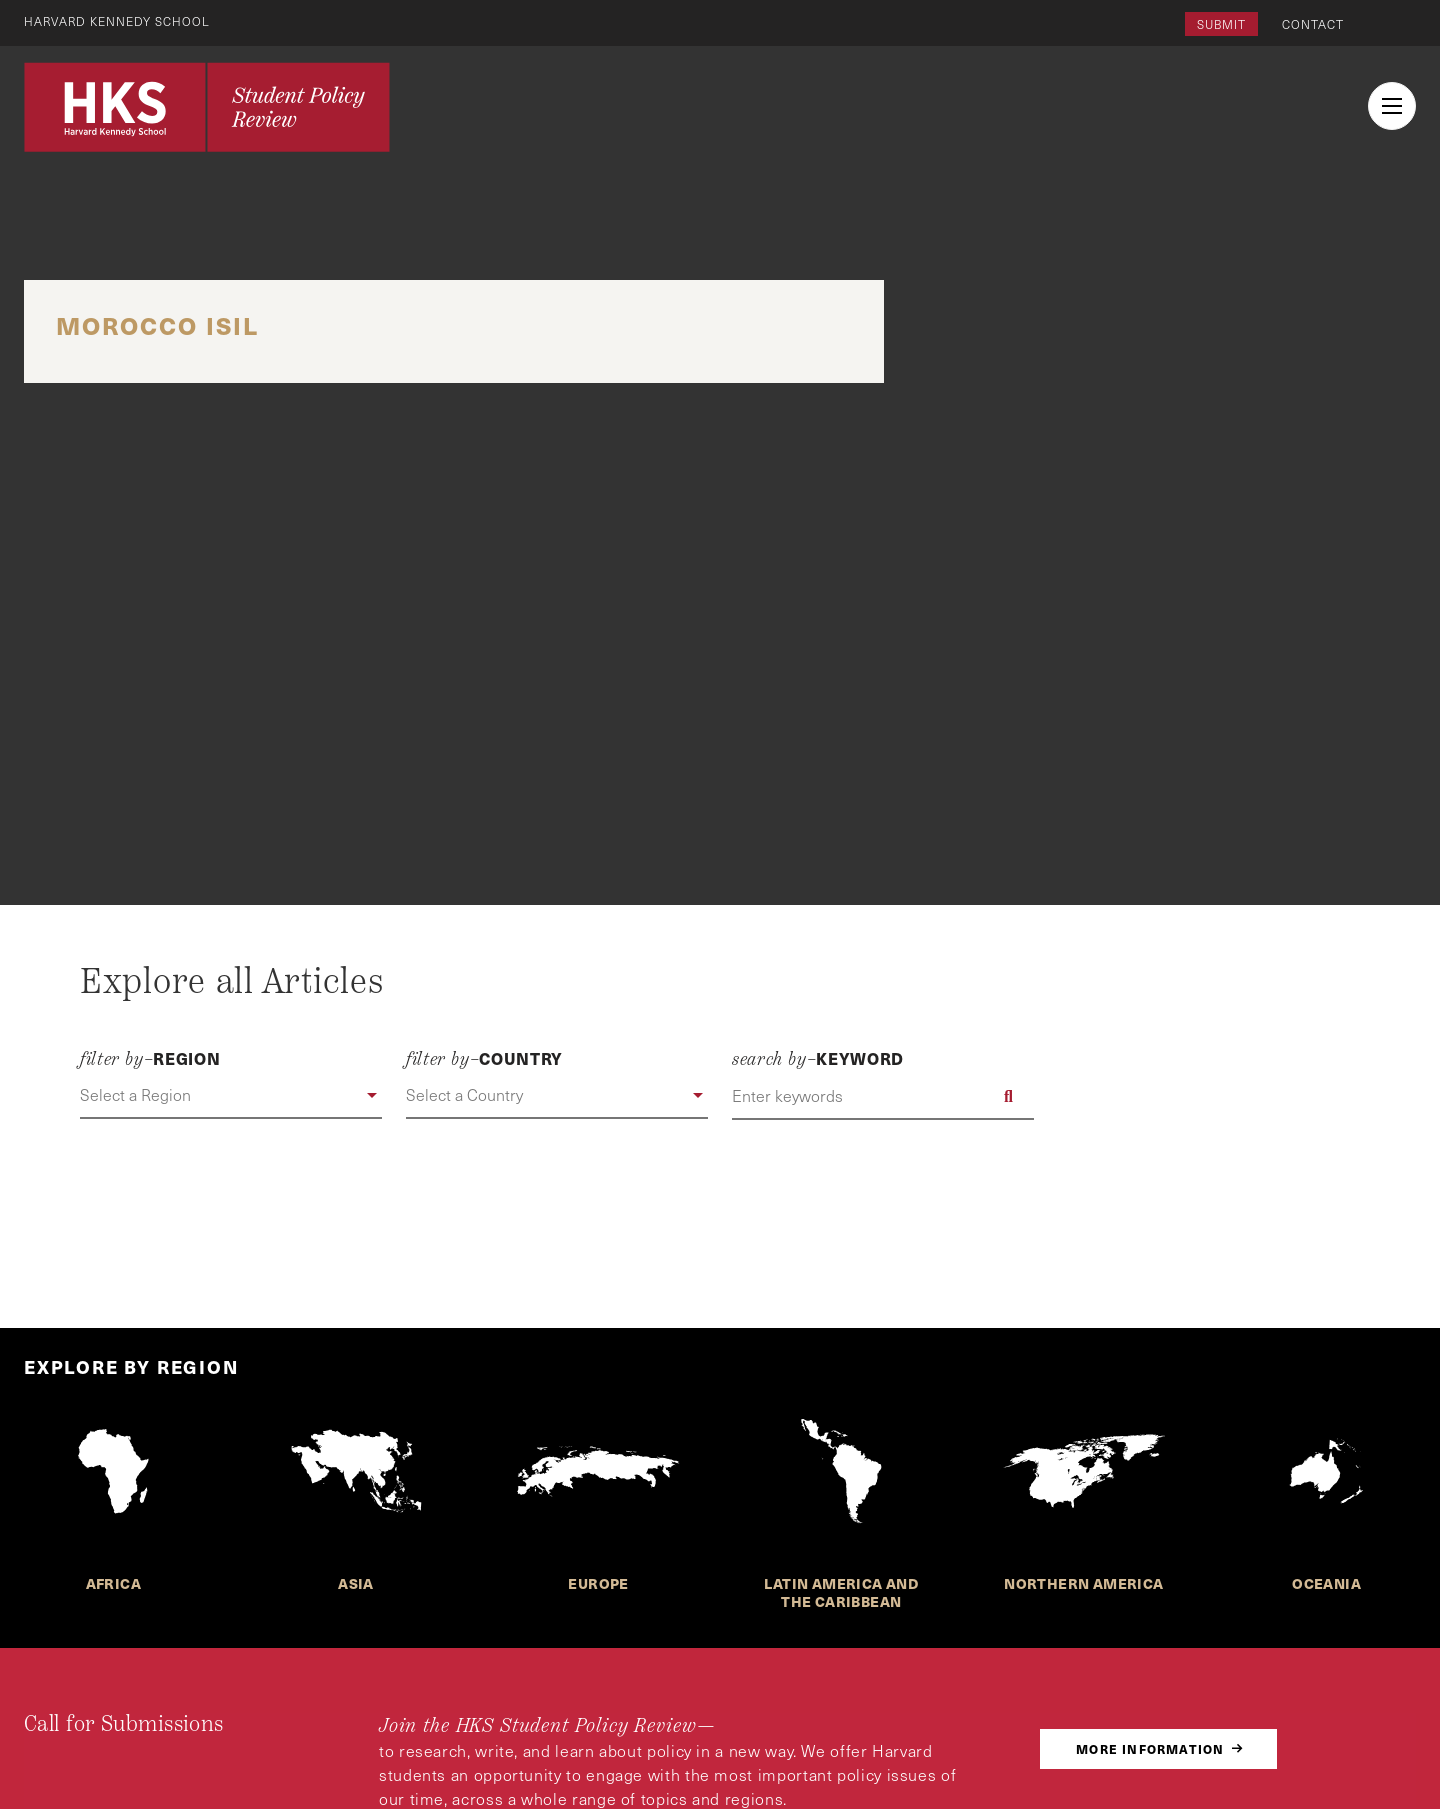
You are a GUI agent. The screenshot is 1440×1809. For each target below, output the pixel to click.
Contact (1313, 24)
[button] (231, 1096)
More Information (1150, 1748)
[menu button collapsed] (1392, 106)
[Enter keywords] (883, 1096)
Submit (1221, 24)
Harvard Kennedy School (118, 21)
